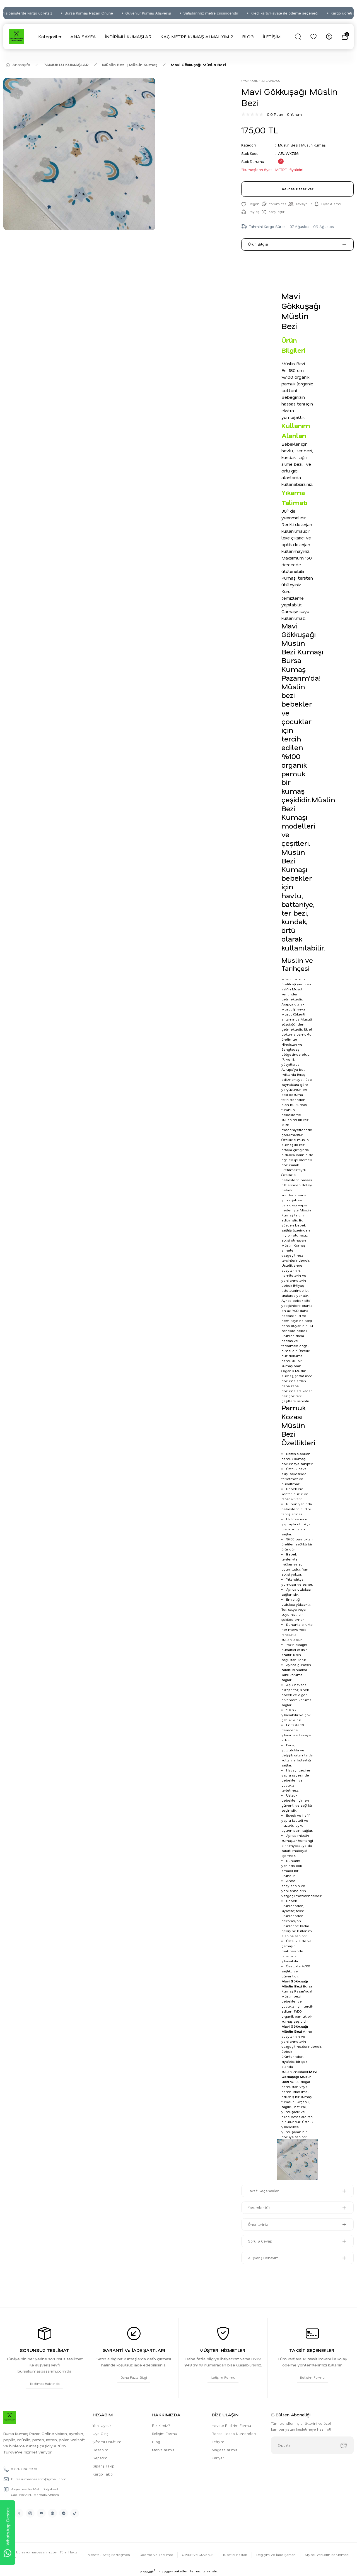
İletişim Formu (164, 2434)
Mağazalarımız (225, 2450)
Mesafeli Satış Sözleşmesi (107, 2555)
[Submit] (343, 2446)
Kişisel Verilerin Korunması (327, 2555)
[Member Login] (329, 36)
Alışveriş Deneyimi (264, 2258)
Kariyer (218, 2458)
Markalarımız (163, 2450)
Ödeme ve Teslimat (155, 2555)
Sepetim (100, 2458)
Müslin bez (290, 1996)
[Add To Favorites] (250, 204)
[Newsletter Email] (312, 2446)
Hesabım (100, 2450)
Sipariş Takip (103, 2466)
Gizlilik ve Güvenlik (196, 2555)
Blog (156, 2442)
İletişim (218, 2442)
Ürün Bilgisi (258, 245)
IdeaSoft (147, 2572)
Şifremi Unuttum (107, 2442)
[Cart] (344, 36)
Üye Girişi (101, 2434)
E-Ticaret (165, 2572)
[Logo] (16, 36)
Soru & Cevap (260, 2241)
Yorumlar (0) (259, 2208)
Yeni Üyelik (102, 2426)
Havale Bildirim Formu (231, 2426)
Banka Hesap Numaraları (234, 2434)
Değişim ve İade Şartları (275, 2555)
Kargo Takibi (103, 2474)
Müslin (287, 979)
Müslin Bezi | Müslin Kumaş (302, 145)
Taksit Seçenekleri (264, 2191)
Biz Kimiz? (161, 2426)
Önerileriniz (258, 2224)
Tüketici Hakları (233, 2555)
